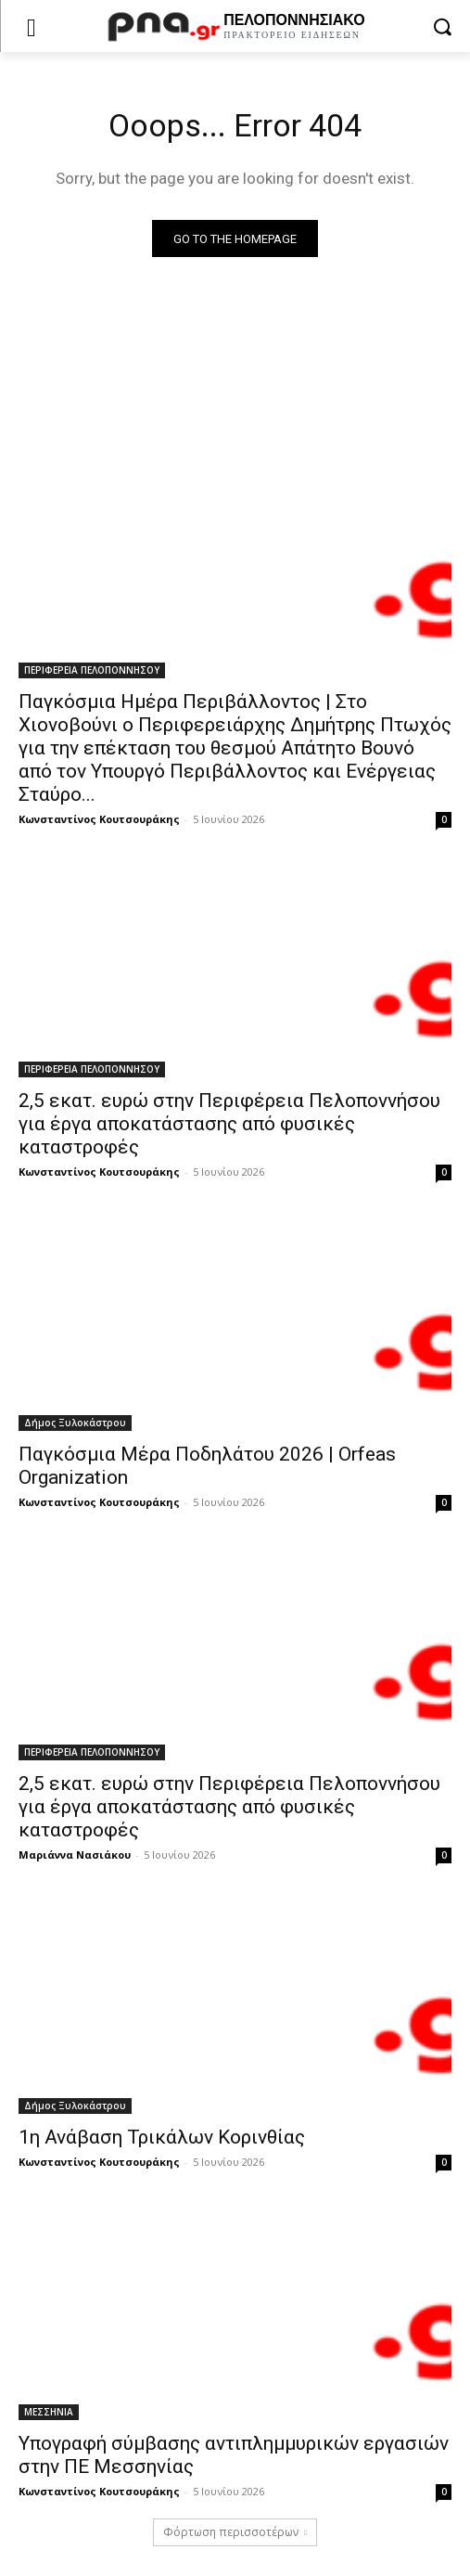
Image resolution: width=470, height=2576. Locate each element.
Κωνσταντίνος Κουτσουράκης (99, 819)
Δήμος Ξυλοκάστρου (75, 1422)
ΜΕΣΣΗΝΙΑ (48, 2411)
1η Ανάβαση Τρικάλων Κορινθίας (162, 2137)
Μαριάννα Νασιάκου (75, 1854)
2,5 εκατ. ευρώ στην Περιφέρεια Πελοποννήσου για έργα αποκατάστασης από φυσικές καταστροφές (229, 1123)
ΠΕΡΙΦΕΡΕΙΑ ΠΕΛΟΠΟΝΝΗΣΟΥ (91, 669)
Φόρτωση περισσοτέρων (235, 2532)
